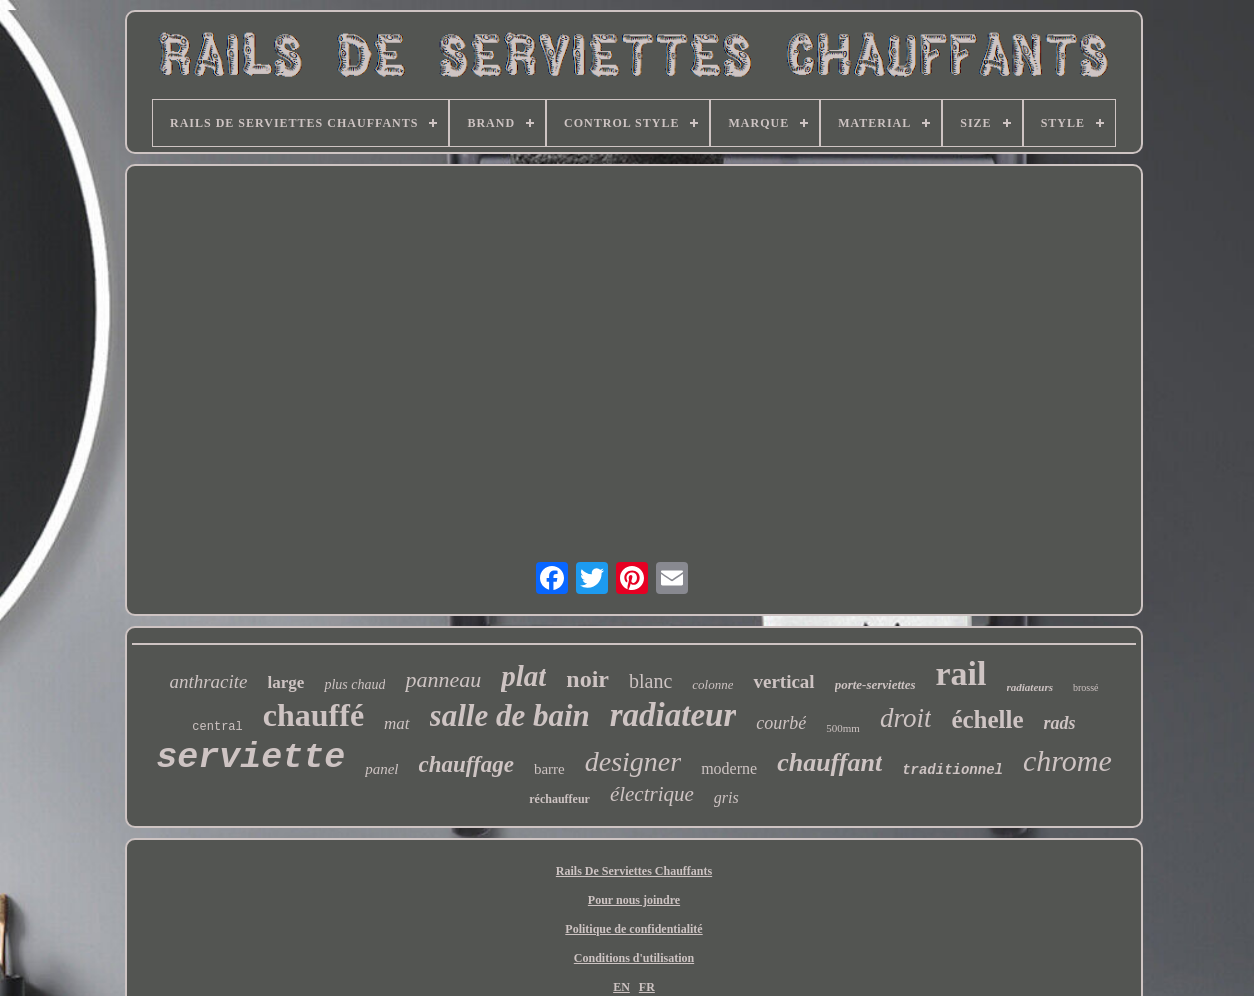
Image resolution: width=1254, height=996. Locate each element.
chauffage (466, 764)
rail (961, 673)
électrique (652, 794)
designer (633, 761)
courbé (781, 723)
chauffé (313, 715)
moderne (729, 768)
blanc (650, 681)
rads (1060, 723)
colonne (712, 684)
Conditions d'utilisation (634, 958)
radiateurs (1030, 687)
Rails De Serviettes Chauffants (634, 871)
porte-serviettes (875, 684)
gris (726, 797)
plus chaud (354, 684)
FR (647, 987)
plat (523, 676)
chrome (1067, 760)
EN (621, 987)
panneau (443, 679)
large (286, 682)
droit (906, 718)
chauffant (829, 762)
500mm (843, 728)
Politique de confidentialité (633, 929)
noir (587, 679)
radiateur (673, 715)
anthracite (208, 681)
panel (381, 769)
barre (549, 769)
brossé (1086, 687)
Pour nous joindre (634, 900)
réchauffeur (559, 799)
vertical (783, 681)
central (217, 727)
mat (397, 723)
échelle (987, 719)
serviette (250, 758)
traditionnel (952, 770)
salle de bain (510, 715)
